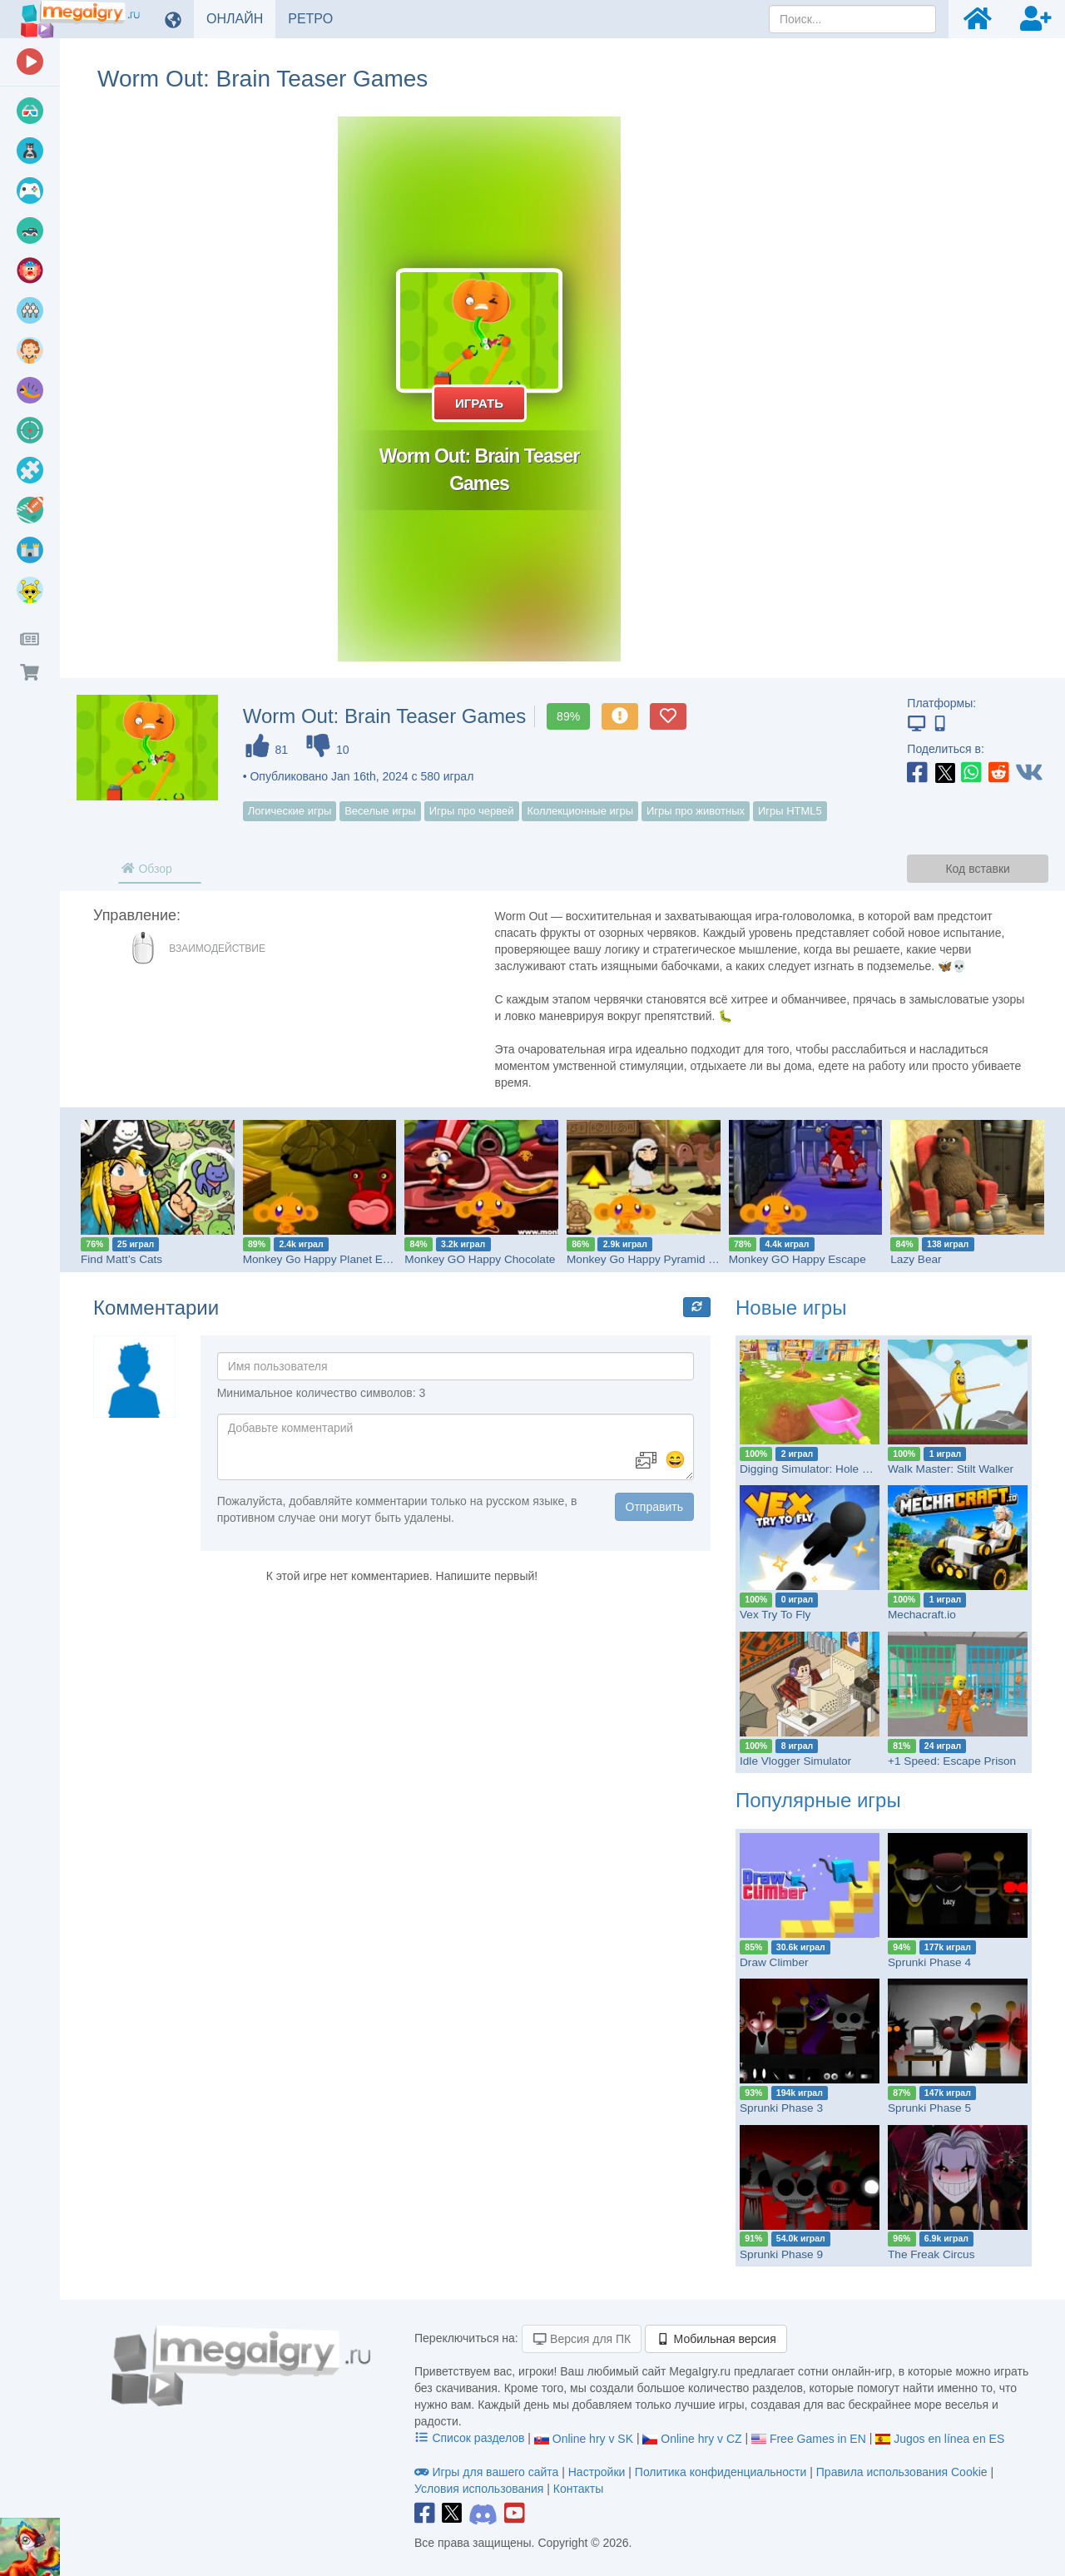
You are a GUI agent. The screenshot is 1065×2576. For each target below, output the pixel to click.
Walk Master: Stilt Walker (950, 1469)
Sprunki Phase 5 (929, 2108)
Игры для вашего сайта (488, 2472)
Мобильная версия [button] (716, 2339)
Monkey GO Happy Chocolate (479, 1259)
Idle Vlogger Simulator (795, 1761)
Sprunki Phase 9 (781, 2254)
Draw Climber (774, 1962)
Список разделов (471, 2438)
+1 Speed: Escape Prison (952, 1761)
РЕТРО (316, 18)
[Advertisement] (907, 366)
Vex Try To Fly (775, 1614)
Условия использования (478, 2488)
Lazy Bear (915, 1259)
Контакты (578, 2488)
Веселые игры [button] (380, 811)
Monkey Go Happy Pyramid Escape (656, 1259)
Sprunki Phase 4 (929, 1962)
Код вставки (977, 868)
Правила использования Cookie (902, 2472)
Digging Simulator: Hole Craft (813, 1469)
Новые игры (791, 1307)
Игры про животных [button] (695, 811)
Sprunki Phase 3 (781, 2108)
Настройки (598, 2472)
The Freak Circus (931, 2254)
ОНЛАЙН (240, 18)
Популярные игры (818, 1800)
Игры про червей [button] (471, 811)
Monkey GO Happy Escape (797, 1259)
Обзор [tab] (146, 868)
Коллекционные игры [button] (580, 811)
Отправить (654, 1506)
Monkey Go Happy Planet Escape (328, 1259)
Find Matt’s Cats (121, 1259)
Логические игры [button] (290, 811)
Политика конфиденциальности (721, 2472)
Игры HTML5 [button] (790, 811)
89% (568, 716)
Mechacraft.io (922, 1614)
